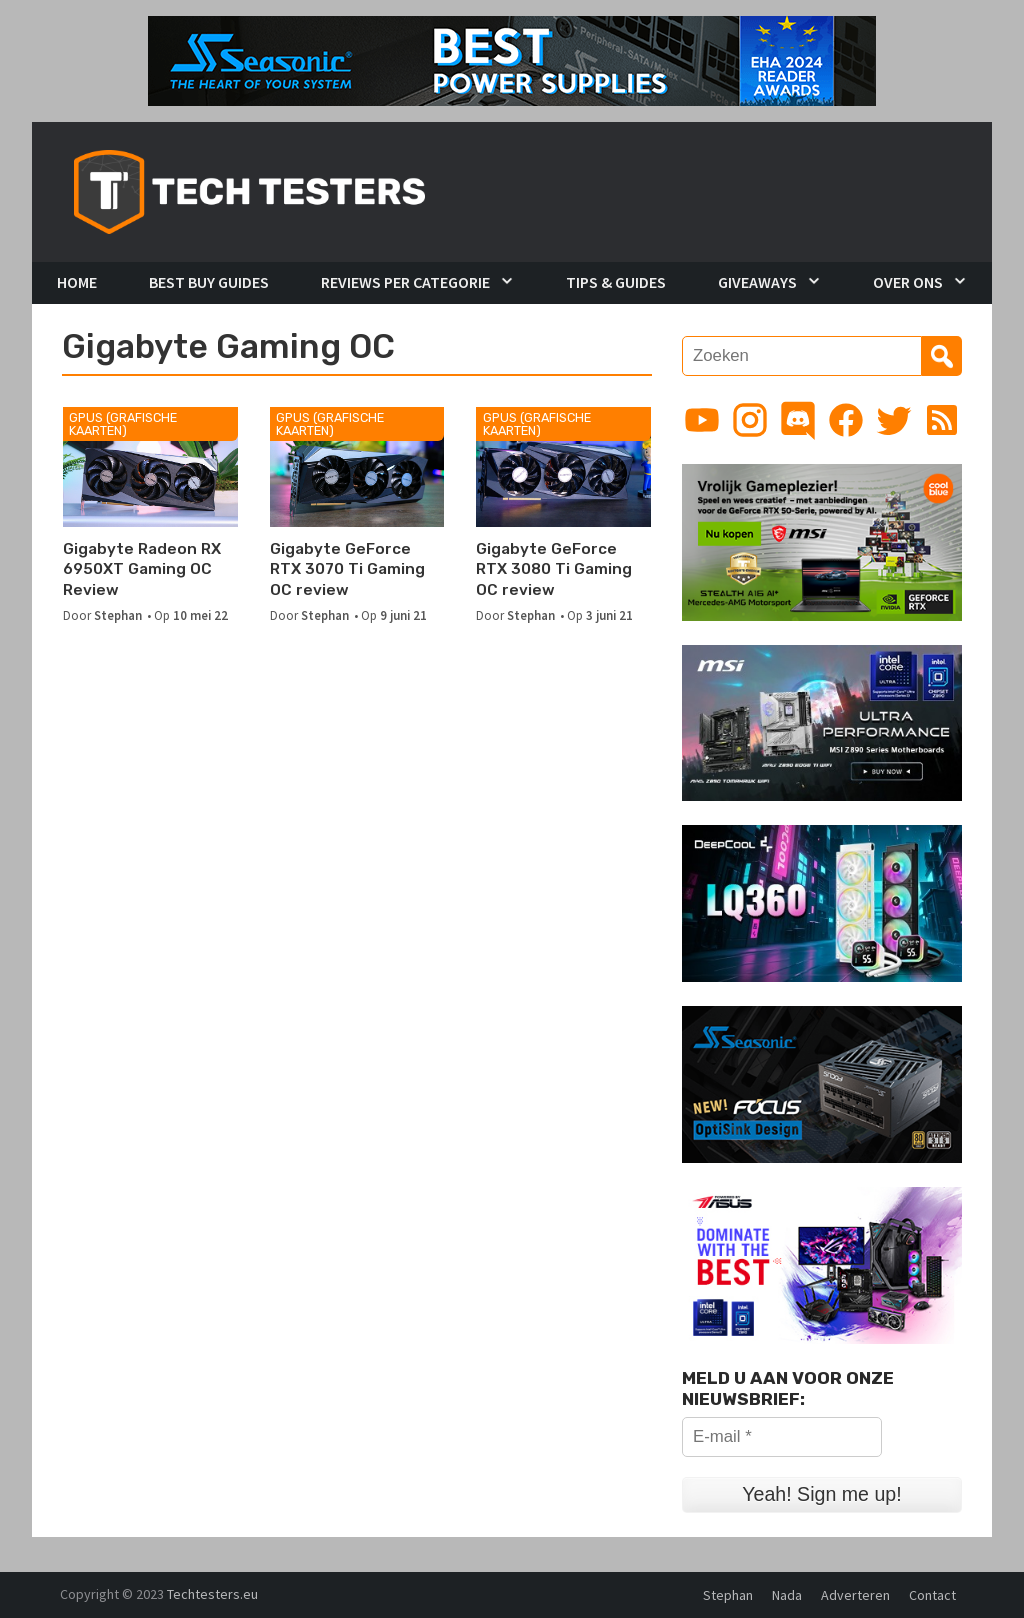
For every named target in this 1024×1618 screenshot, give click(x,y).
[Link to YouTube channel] (702, 420)
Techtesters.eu (212, 1594)
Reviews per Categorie (405, 282)
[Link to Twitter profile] (894, 420)
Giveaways (757, 282)
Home (77, 282)
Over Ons (908, 282)
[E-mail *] (782, 1437)
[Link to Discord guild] (798, 420)
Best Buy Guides (209, 282)
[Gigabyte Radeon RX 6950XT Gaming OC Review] (150, 467)
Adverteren (855, 1595)
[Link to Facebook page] (846, 420)
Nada (787, 1595)
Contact (932, 1595)
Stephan (118, 615)
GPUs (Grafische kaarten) (123, 424)
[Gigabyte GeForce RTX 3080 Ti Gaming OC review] (563, 467)
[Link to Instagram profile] (750, 420)
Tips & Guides (616, 282)
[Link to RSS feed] (942, 420)
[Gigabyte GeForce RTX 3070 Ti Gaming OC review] (357, 467)
